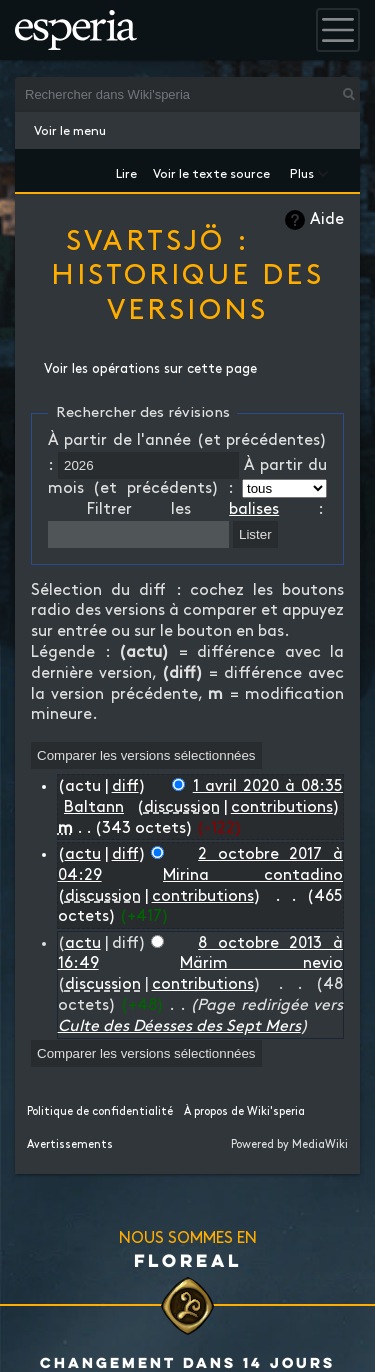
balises (254, 509)
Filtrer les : (205, 509)
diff (125, 786)
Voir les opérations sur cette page (150, 369)
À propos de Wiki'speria (244, 1112)
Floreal (188, 1260)
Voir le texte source (211, 170)
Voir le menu (70, 131)
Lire (126, 170)
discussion (182, 807)
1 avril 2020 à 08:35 (268, 786)
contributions (282, 807)
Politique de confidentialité (100, 1112)
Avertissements (70, 1145)
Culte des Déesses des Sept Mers (179, 1026)
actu (83, 854)
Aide (327, 219)
